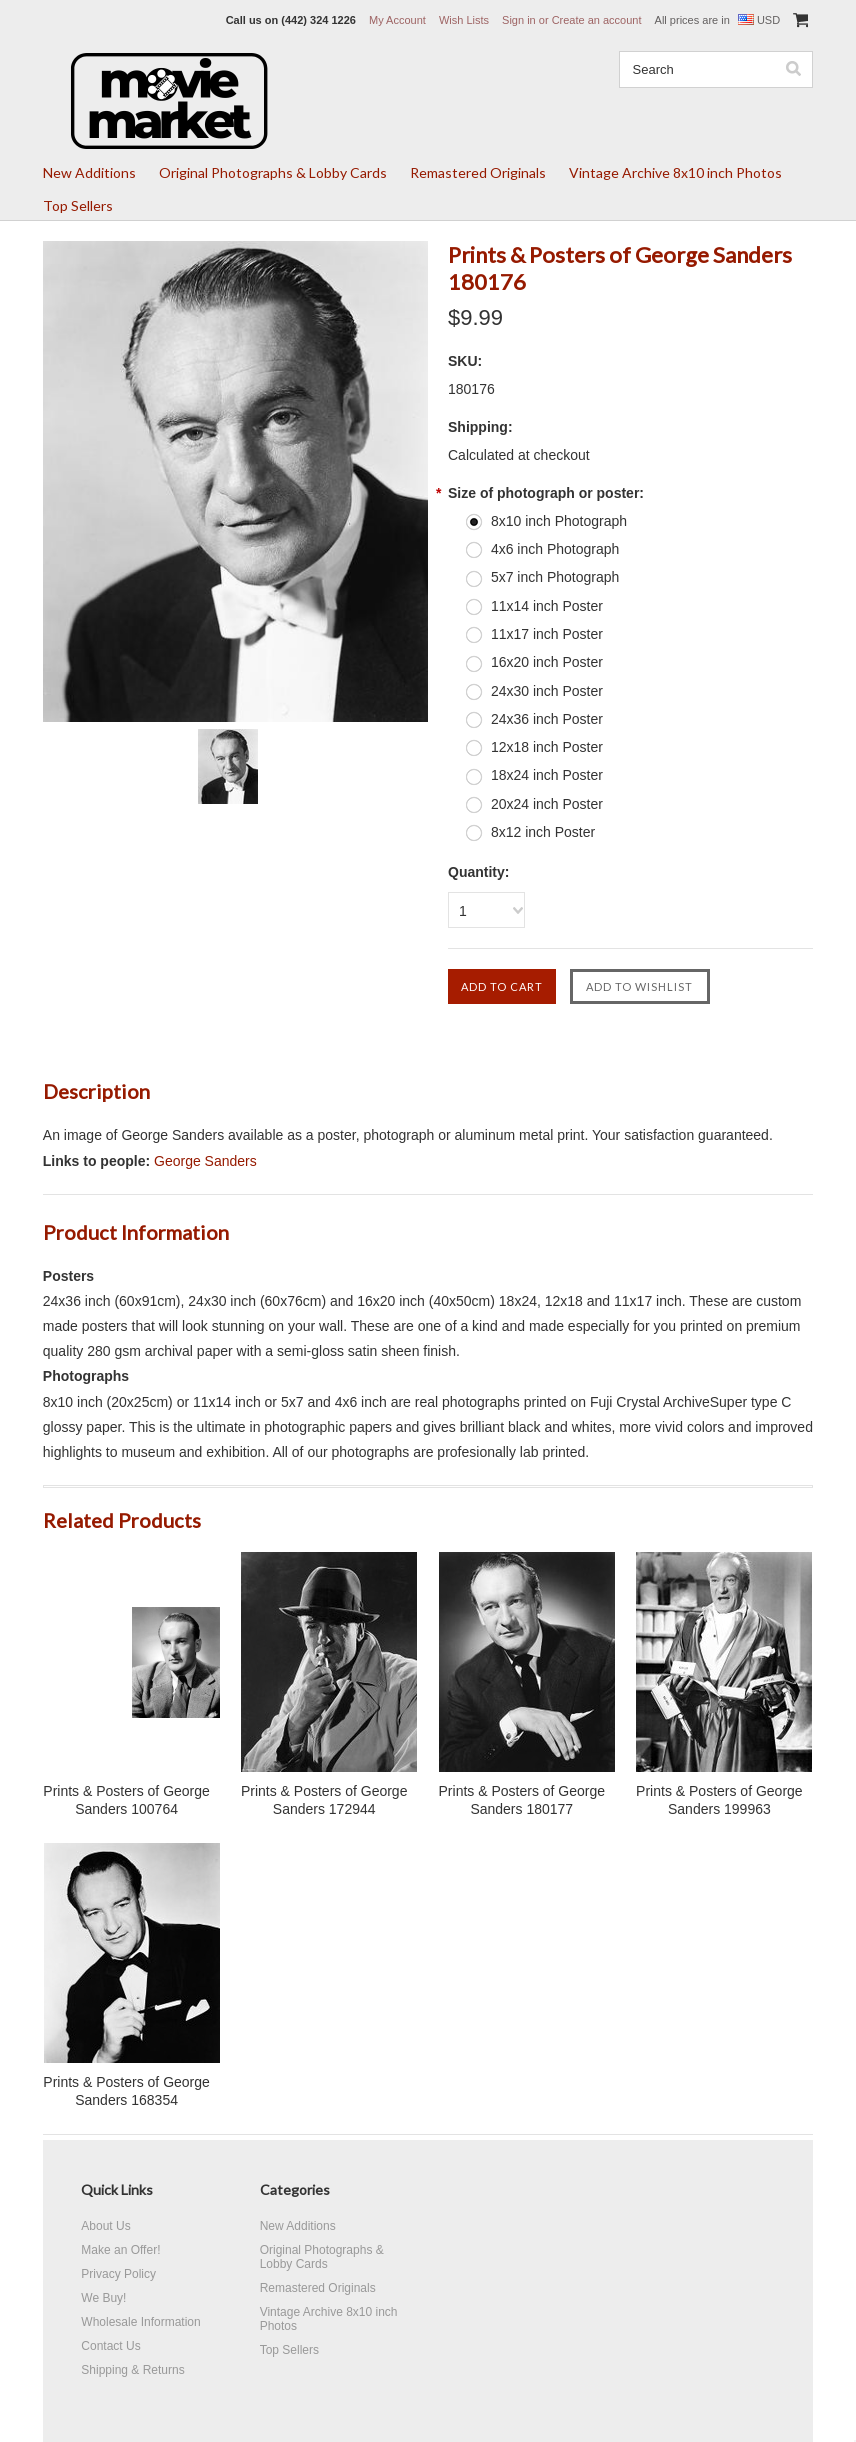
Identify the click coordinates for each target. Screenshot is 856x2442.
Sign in (519, 20)
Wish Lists (464, 20)
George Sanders (205, 1161)
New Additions (89, 172)
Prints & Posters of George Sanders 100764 (126, 1800)
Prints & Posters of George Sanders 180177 (522, 1800)
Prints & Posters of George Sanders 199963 (719, 1800)
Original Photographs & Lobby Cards (273, 172)
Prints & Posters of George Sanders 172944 (324, 1800)
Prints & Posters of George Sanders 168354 (126, 2091)
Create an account (597, 20)
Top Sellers (78, 205)
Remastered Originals (478, 172)
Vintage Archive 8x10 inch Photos (675, 172)
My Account (397, 20)
